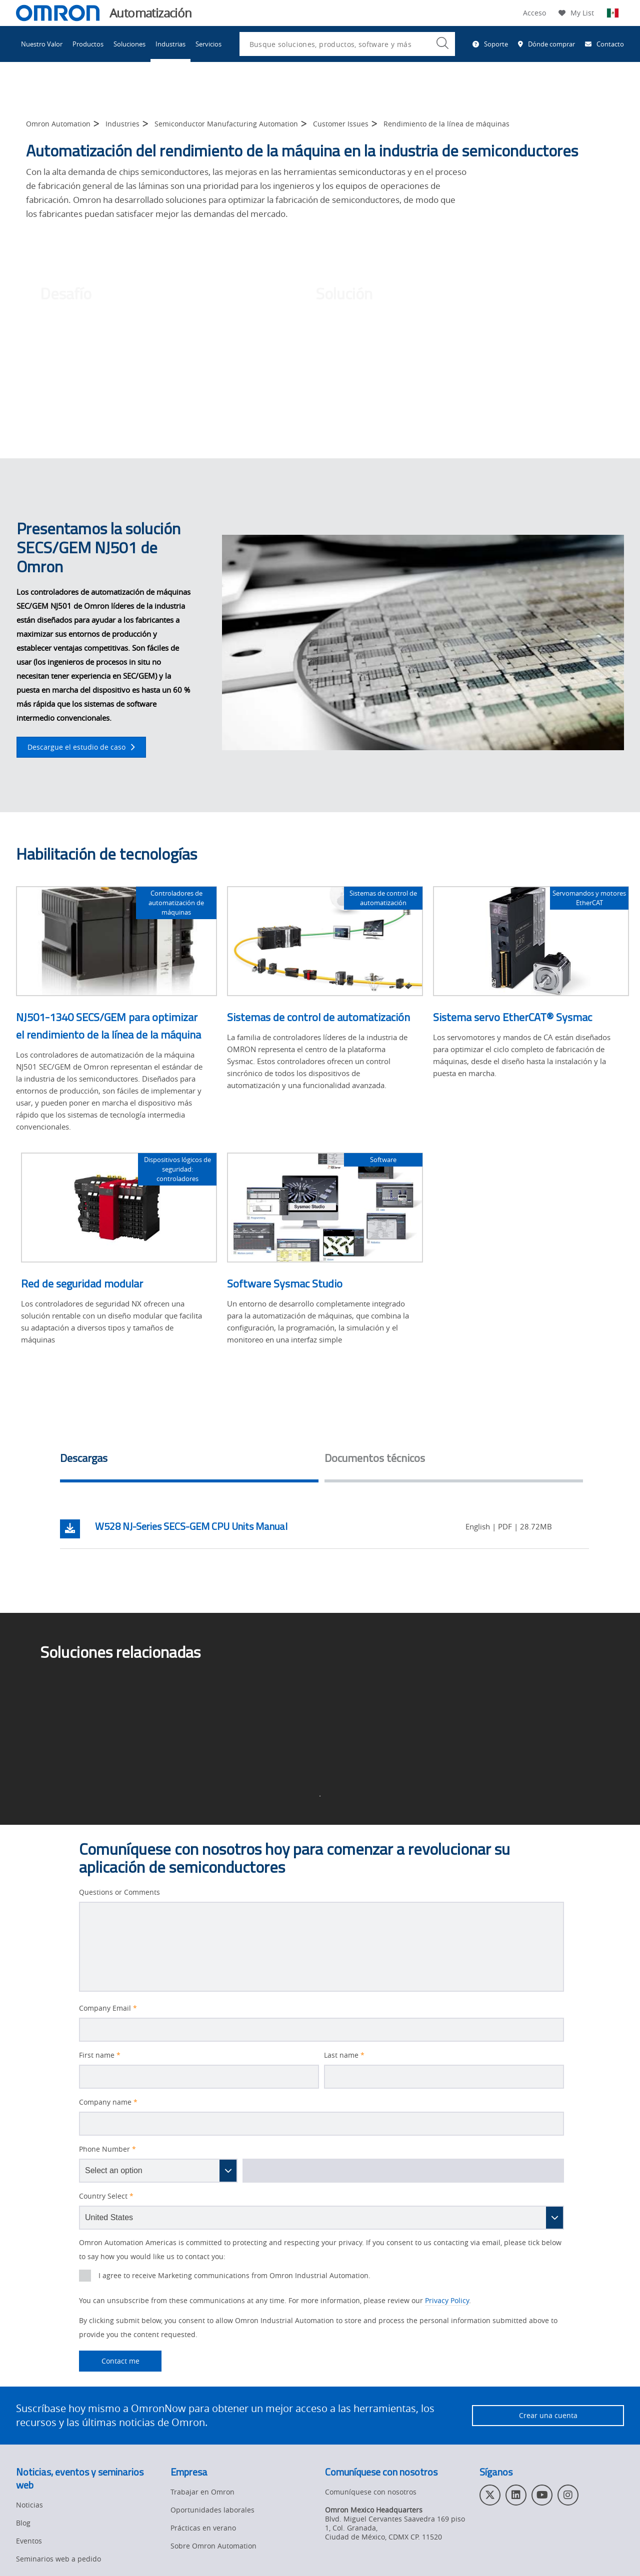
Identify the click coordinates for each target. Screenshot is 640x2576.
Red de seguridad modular (82, 1283)
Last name (344, 2055)
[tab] (189, 1460)
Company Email (108, 2008)
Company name (108, 2102)
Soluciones (130, 43)
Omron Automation (58, 123)
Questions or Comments (119, 1892)
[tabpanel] (324, 1529)
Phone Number (107, 2149)
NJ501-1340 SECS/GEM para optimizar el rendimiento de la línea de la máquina (108, 1026)
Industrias (171, 43)
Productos (88, 43)
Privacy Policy (447, 2300)
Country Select (106, 2196)
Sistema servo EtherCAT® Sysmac (512, 1017)
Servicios (209, 43)
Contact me (109, 2361)
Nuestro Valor (41, 43)
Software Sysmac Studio (284, 1283)
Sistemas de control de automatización (318, 1017)
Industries (123, 123)
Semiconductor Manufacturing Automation (226, 123)
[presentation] (85, 2276)
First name (99, 2055)
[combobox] (347, 43)
